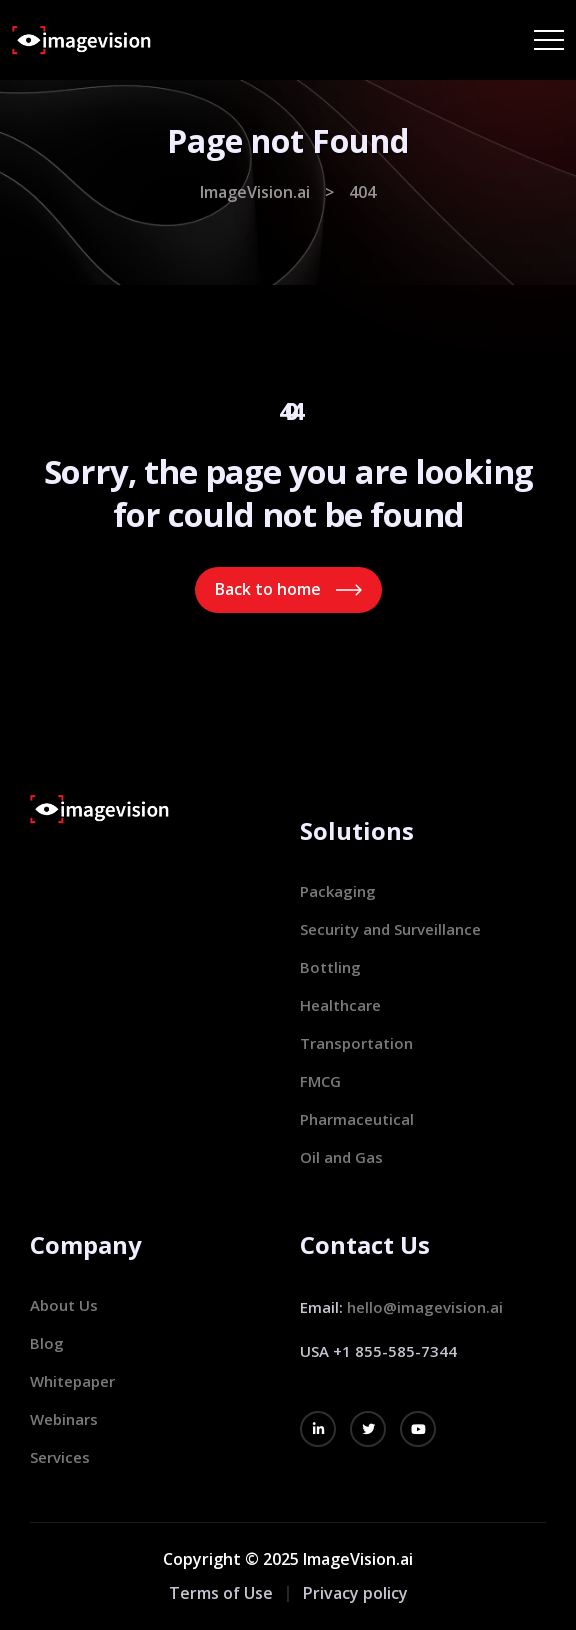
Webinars (64, 1419)
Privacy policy (355, 1593)
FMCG (320, 1081)
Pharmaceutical (357, 1119)
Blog (47, 1343)
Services (60, 1457)
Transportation (356, 1043)
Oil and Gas (341, 1157)
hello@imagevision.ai (425, 1307)
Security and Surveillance (390, 929)
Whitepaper (72, 1381)
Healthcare (340, 1005)
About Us (64, 1305)
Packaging (338, 891)
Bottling (330, 967)
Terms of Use (221, 1593)
